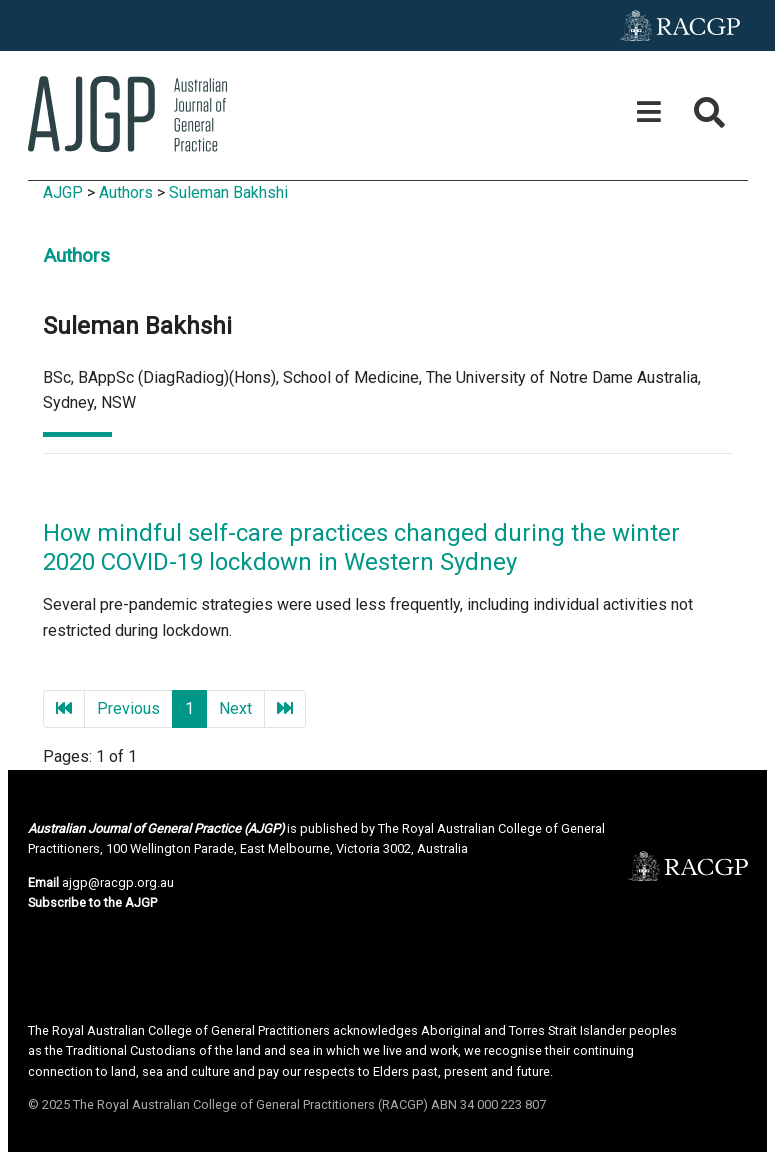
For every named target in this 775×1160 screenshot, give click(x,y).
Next (235, 708)
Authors (126, 192)
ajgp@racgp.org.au (118, 882)
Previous (128, 708)
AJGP (63, 192)
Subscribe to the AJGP (92, 902)
